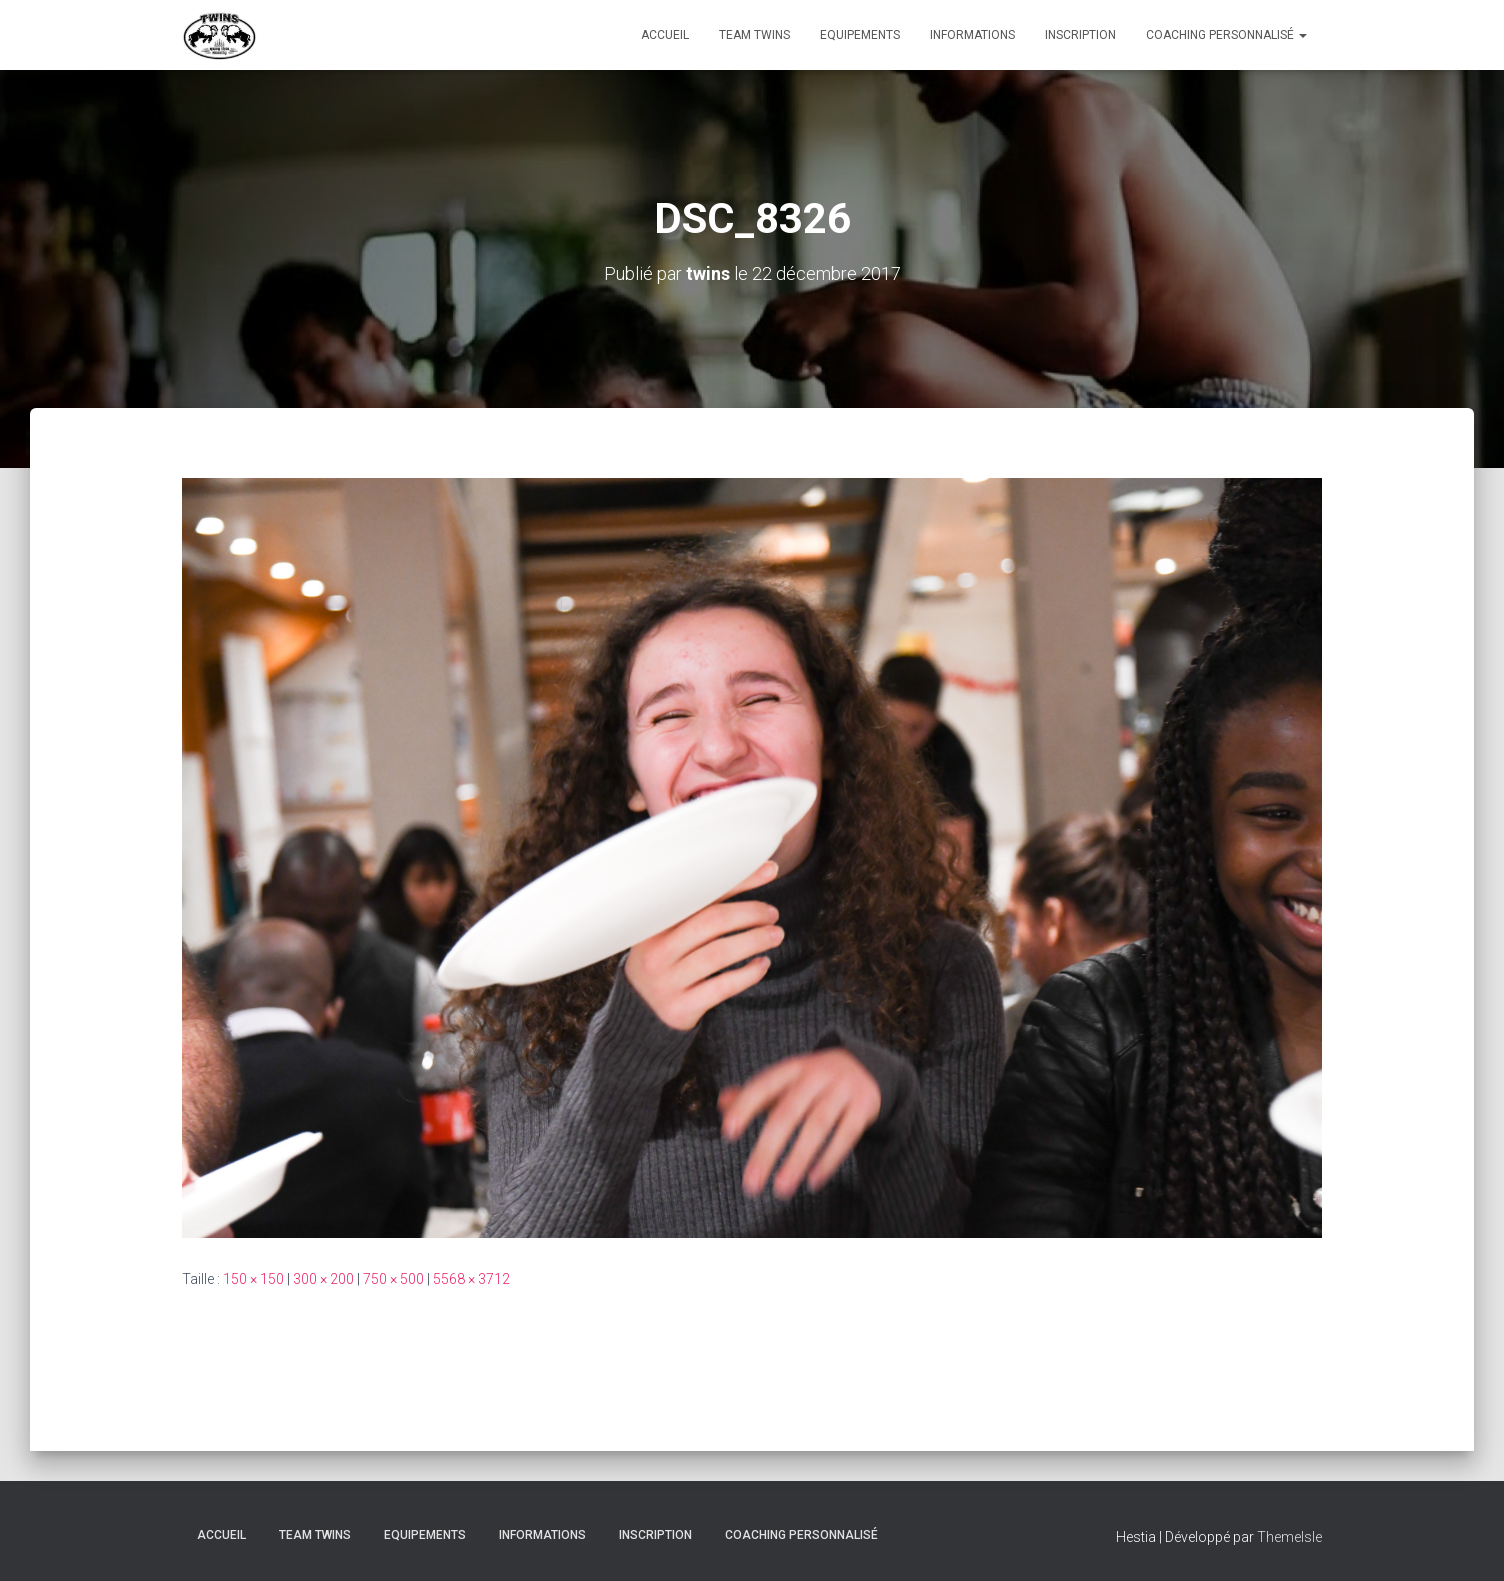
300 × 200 (323, 1279)
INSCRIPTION (1080, 35)
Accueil (665, 35)
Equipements (860, 35)
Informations (972, 35)
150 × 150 (253, 1279)
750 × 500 (393, 1279)
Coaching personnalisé (1226, 35)
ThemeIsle (1289, 1537)
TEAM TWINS (754, 35)
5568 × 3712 (471, 1279)
